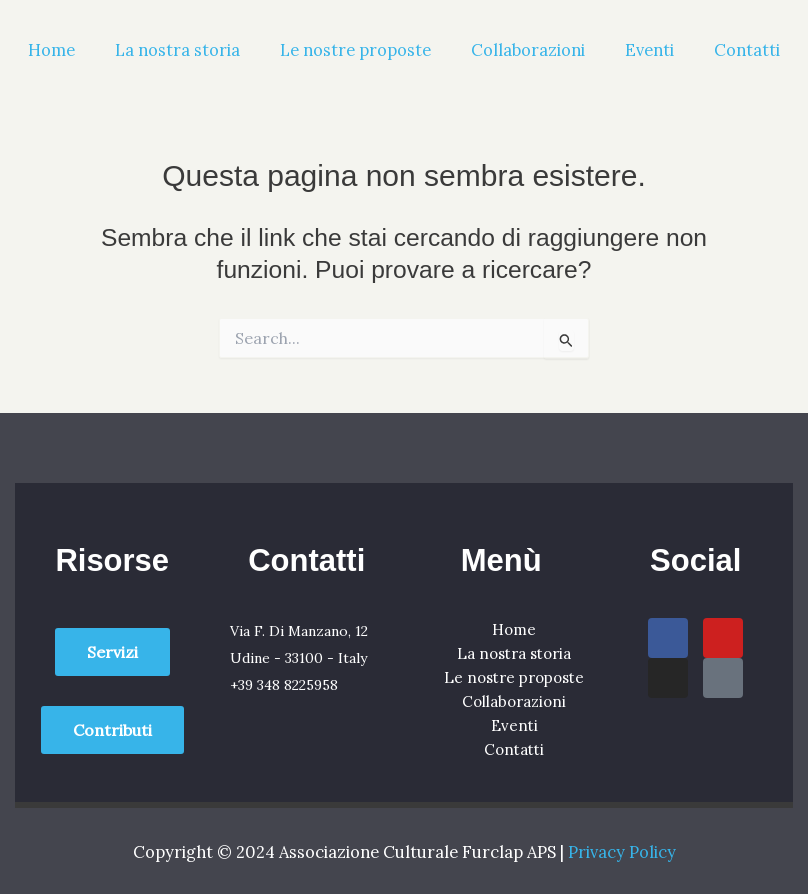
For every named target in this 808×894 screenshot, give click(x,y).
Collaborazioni (528, 49)
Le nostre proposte (355, 49)
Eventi (649, 49)
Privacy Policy (622, 851)
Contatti (747, 49)
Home (51, 49)
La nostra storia (177, 49)
